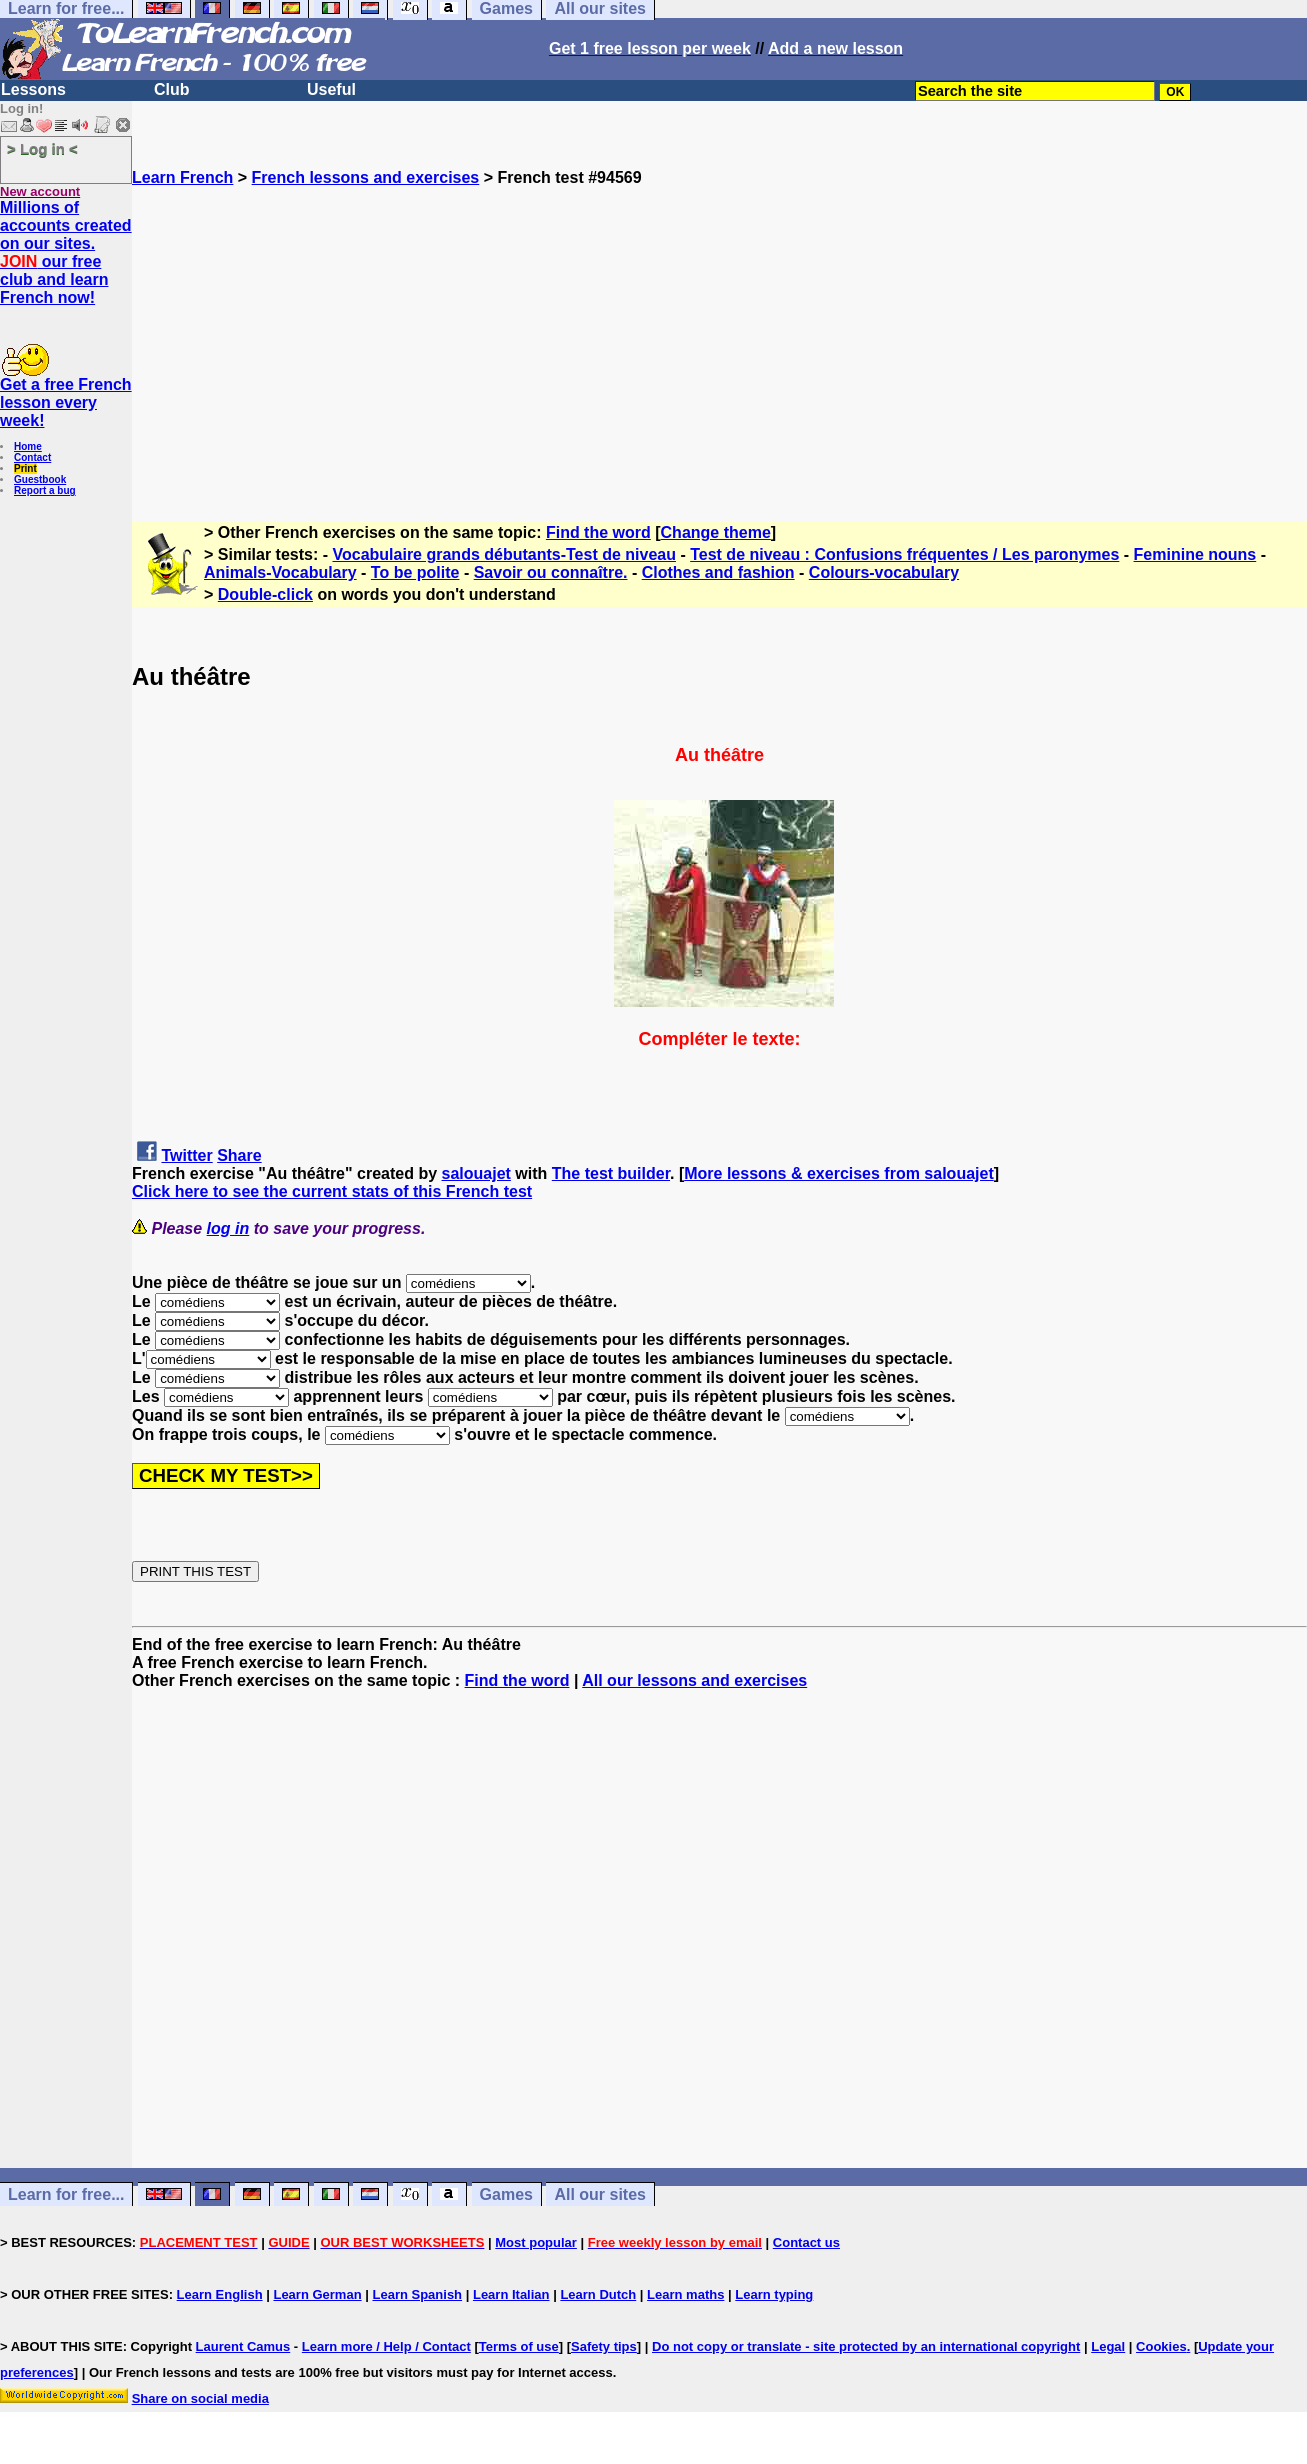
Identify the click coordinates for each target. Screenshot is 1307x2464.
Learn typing (774, 2294)
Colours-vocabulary (884, 572)
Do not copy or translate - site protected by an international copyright (866, 2346)
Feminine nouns (1195, 554)
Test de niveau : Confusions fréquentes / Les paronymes (904, 554)
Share (239, 1155)
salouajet (476, 1173)
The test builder (611, 1173)
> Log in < (42, 148)
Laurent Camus (243, 2346)
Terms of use (519, 2346)
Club (172, 89)
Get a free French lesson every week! (66, 402)
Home (28, 446)
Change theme (716, 532)
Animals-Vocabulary (280, 572)
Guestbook (40, 479)
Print (25, 468)
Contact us (806, 2242)
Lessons (33, 89)
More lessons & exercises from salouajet (838, 1173)
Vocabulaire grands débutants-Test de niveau (504, 554)
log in (228, 1228)
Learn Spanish (417, 2294)
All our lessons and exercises (694, 1680)
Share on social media (200, 2398)
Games (506, 2194)
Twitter (186, 1155)
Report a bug (45, 490)
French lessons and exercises (366, 177)
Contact (32, 457)
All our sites (600, 2194)
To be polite (415, 572)
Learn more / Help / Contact (386, 2346)
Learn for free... (66, 2194)
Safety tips (604, 2346)
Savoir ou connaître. (551, 572)
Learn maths (685, 2294)
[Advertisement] (719, 327)
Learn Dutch (598, 2294)
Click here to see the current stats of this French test (332, 1191)
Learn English (220, 2294)
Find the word (598, 532)
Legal (1108, 2346)
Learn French (182, 177)
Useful (331, 89)
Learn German (317, 2294)
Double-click (265, 594)
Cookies (1161, 2346)
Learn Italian (511, 2294)
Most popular (536, 2242)
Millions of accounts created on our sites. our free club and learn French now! (66, 252)
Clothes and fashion (718, 572)
